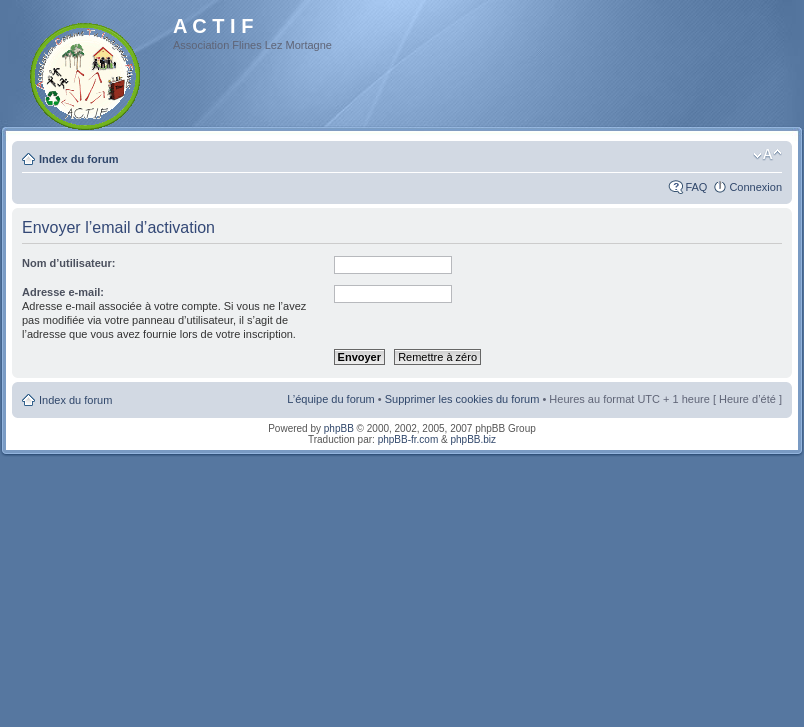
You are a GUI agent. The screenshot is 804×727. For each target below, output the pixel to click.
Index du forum (78, 159)
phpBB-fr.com (408, 439)
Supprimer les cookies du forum (462, 399)
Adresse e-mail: (63, 292)
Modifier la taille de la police (767, 155)
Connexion (755, 187)
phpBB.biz (473, 439)
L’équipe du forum (330, 399)
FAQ (696, 187)
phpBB (339, 428)
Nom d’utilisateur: (69, 263)
